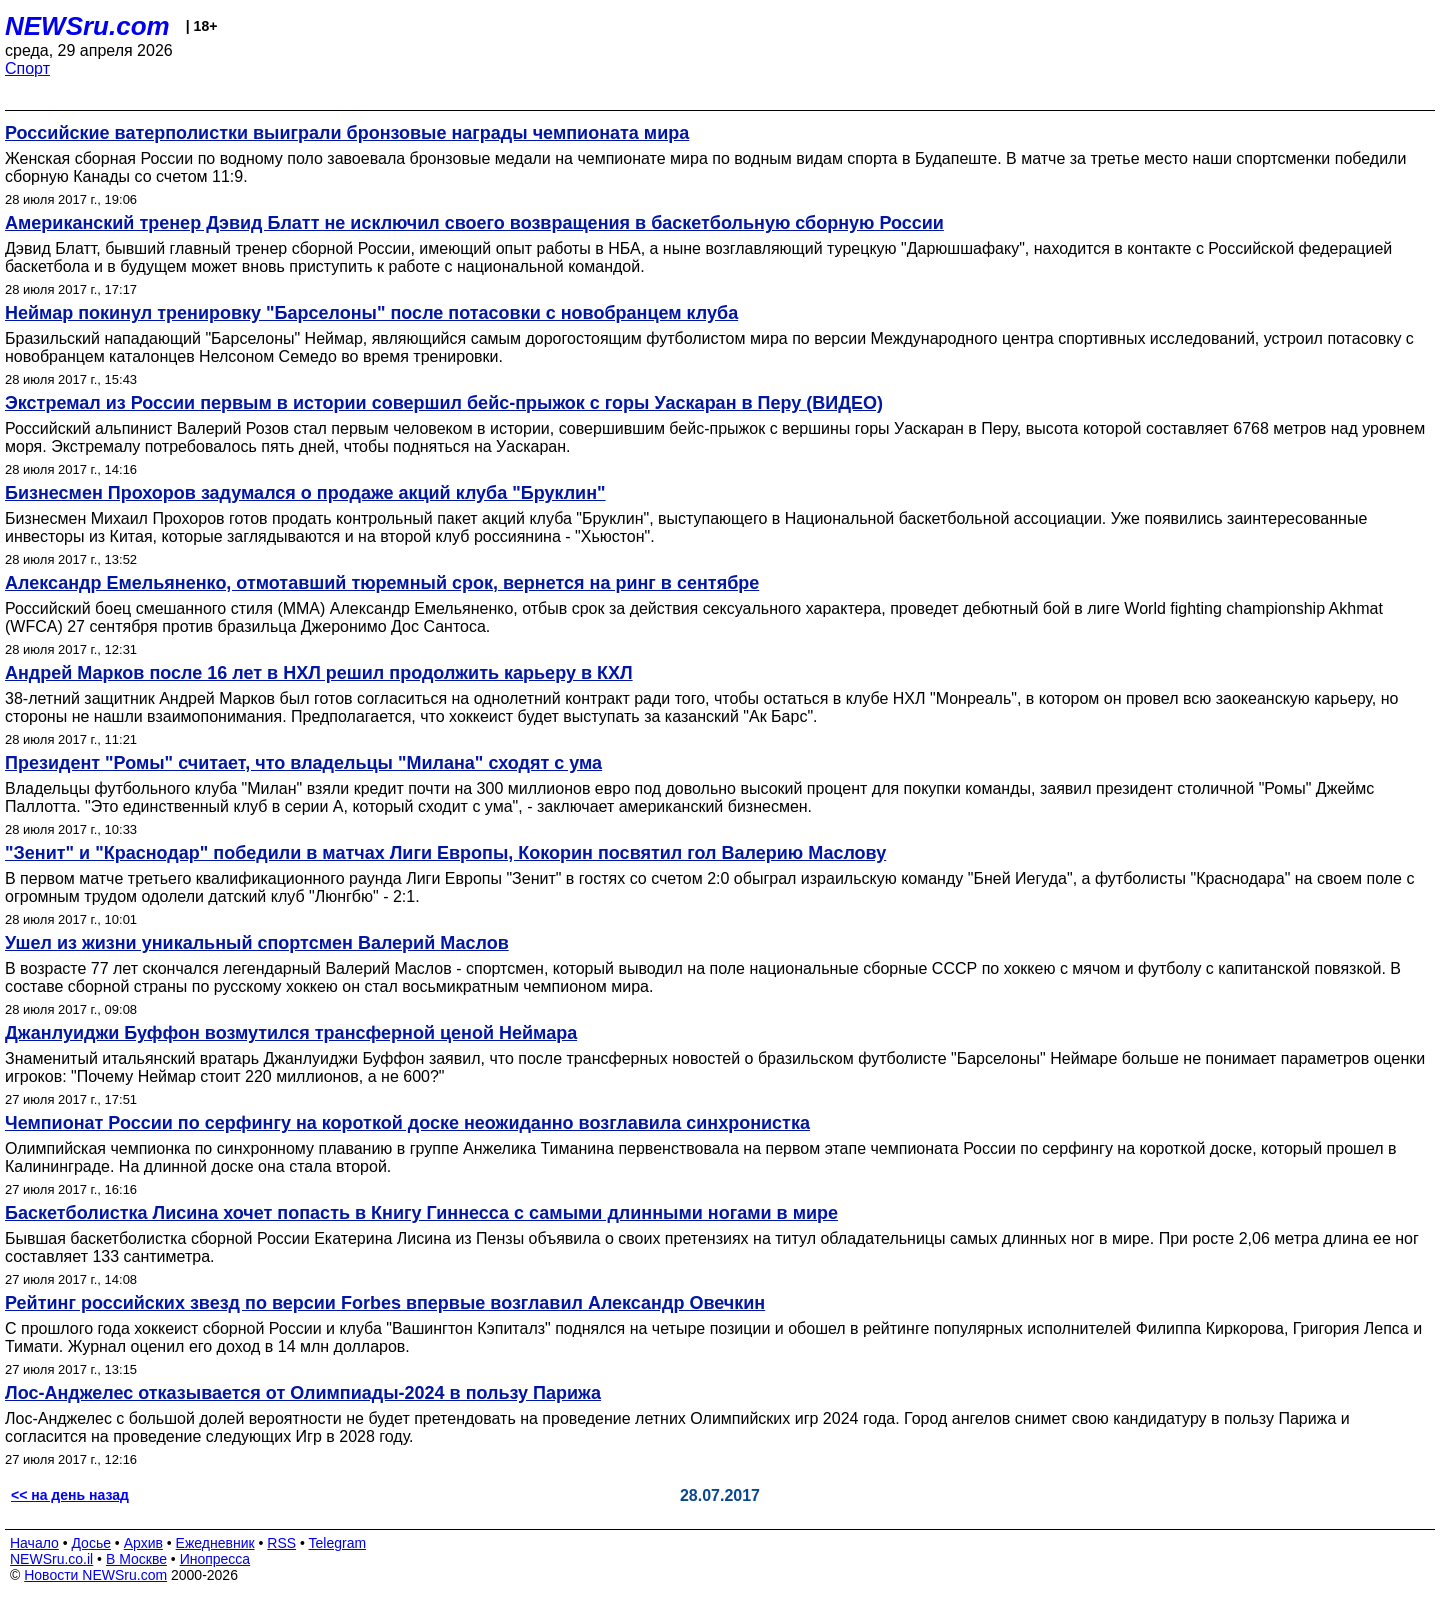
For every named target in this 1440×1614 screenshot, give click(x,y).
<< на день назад (70, 1495)
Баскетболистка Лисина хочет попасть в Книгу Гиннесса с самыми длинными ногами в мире (421, 1213)
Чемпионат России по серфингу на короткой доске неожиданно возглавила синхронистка (407, 1123)
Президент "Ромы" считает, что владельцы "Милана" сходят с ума (303, 763)
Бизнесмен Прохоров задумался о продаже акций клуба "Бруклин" (305, 493)
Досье (91, 1543)
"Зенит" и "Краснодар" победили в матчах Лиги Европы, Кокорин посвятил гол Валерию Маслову (445, 853)
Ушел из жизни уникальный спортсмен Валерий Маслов (257, 943)
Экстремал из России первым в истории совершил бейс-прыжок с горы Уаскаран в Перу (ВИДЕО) (444, 403)
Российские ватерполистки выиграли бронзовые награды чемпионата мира (347, 133)
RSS (281, 1543)
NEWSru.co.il (51, 1559)
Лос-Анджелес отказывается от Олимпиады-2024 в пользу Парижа (303, 1393)
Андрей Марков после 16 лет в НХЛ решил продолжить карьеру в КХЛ (319, 673)
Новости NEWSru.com (95, 1575)
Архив (143, 1543)
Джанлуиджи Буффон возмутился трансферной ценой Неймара (291, 1033)
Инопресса (215, 1559)
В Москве (136, 1559)
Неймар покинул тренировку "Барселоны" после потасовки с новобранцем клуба (371, 313)
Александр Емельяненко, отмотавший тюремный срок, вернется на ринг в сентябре (382, 583)
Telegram (338, 1543)
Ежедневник (215, 1543)
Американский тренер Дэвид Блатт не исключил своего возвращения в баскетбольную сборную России (474, 223)
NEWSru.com (87, 26)
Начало (34, 1543)
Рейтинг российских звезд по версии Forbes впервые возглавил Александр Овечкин (385, 1303)
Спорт (27, 68)
